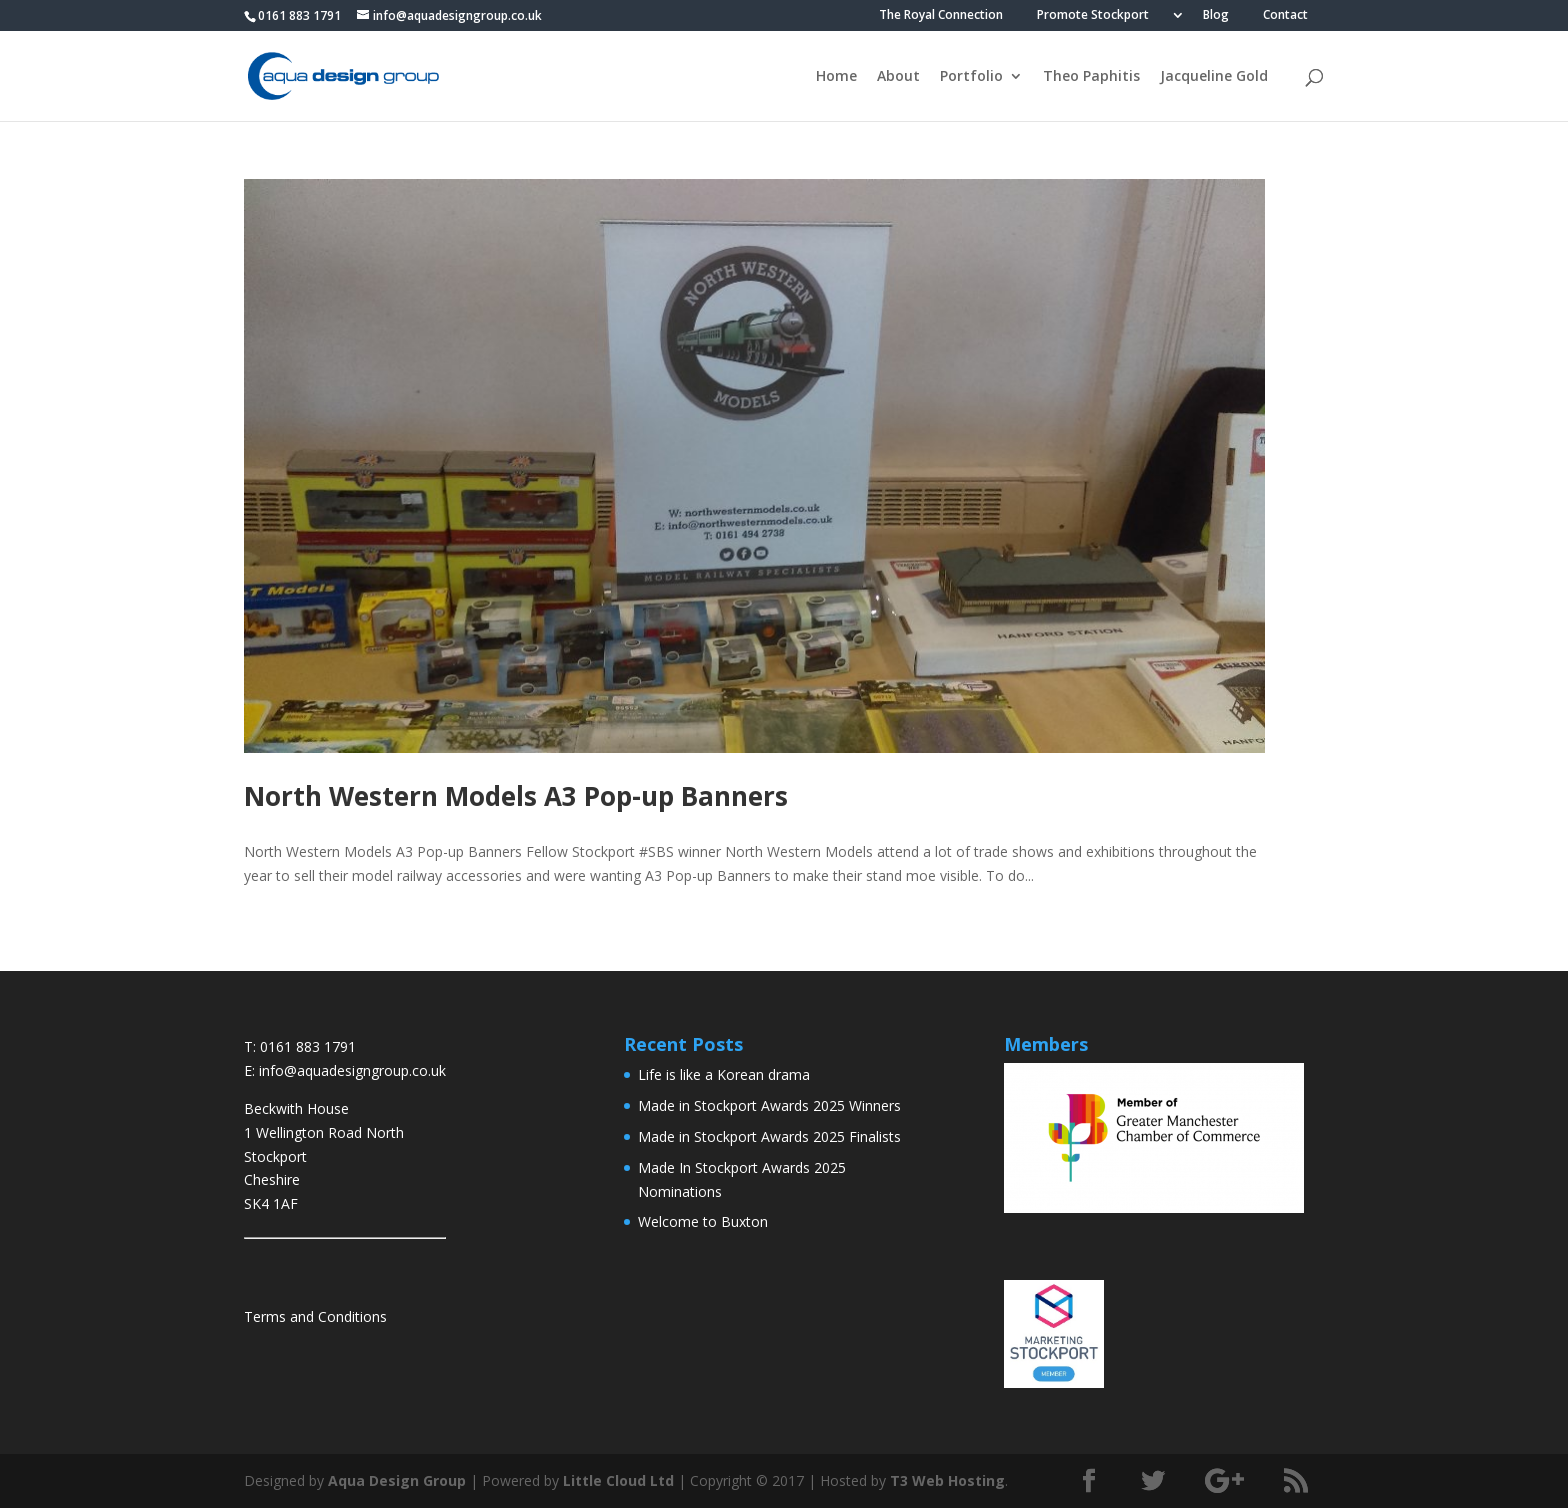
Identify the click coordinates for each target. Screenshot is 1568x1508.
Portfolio (971, 77)
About (898, 77)
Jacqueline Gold (1214, 77)
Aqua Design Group (397, 1480)
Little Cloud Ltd (618, 1480)
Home (836, 77)
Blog (1216, 16)
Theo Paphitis (1091, 77)
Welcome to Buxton (703, 1221)
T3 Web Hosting (947, 1480)
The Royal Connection (941, 16)
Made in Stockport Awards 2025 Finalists (769, 1136)
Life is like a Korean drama (724, 1074)
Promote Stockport (1093, 16)
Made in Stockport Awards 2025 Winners (769, 1105)
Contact (1285, 16)
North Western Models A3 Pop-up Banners (516, 796)
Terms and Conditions (315, 1316)
